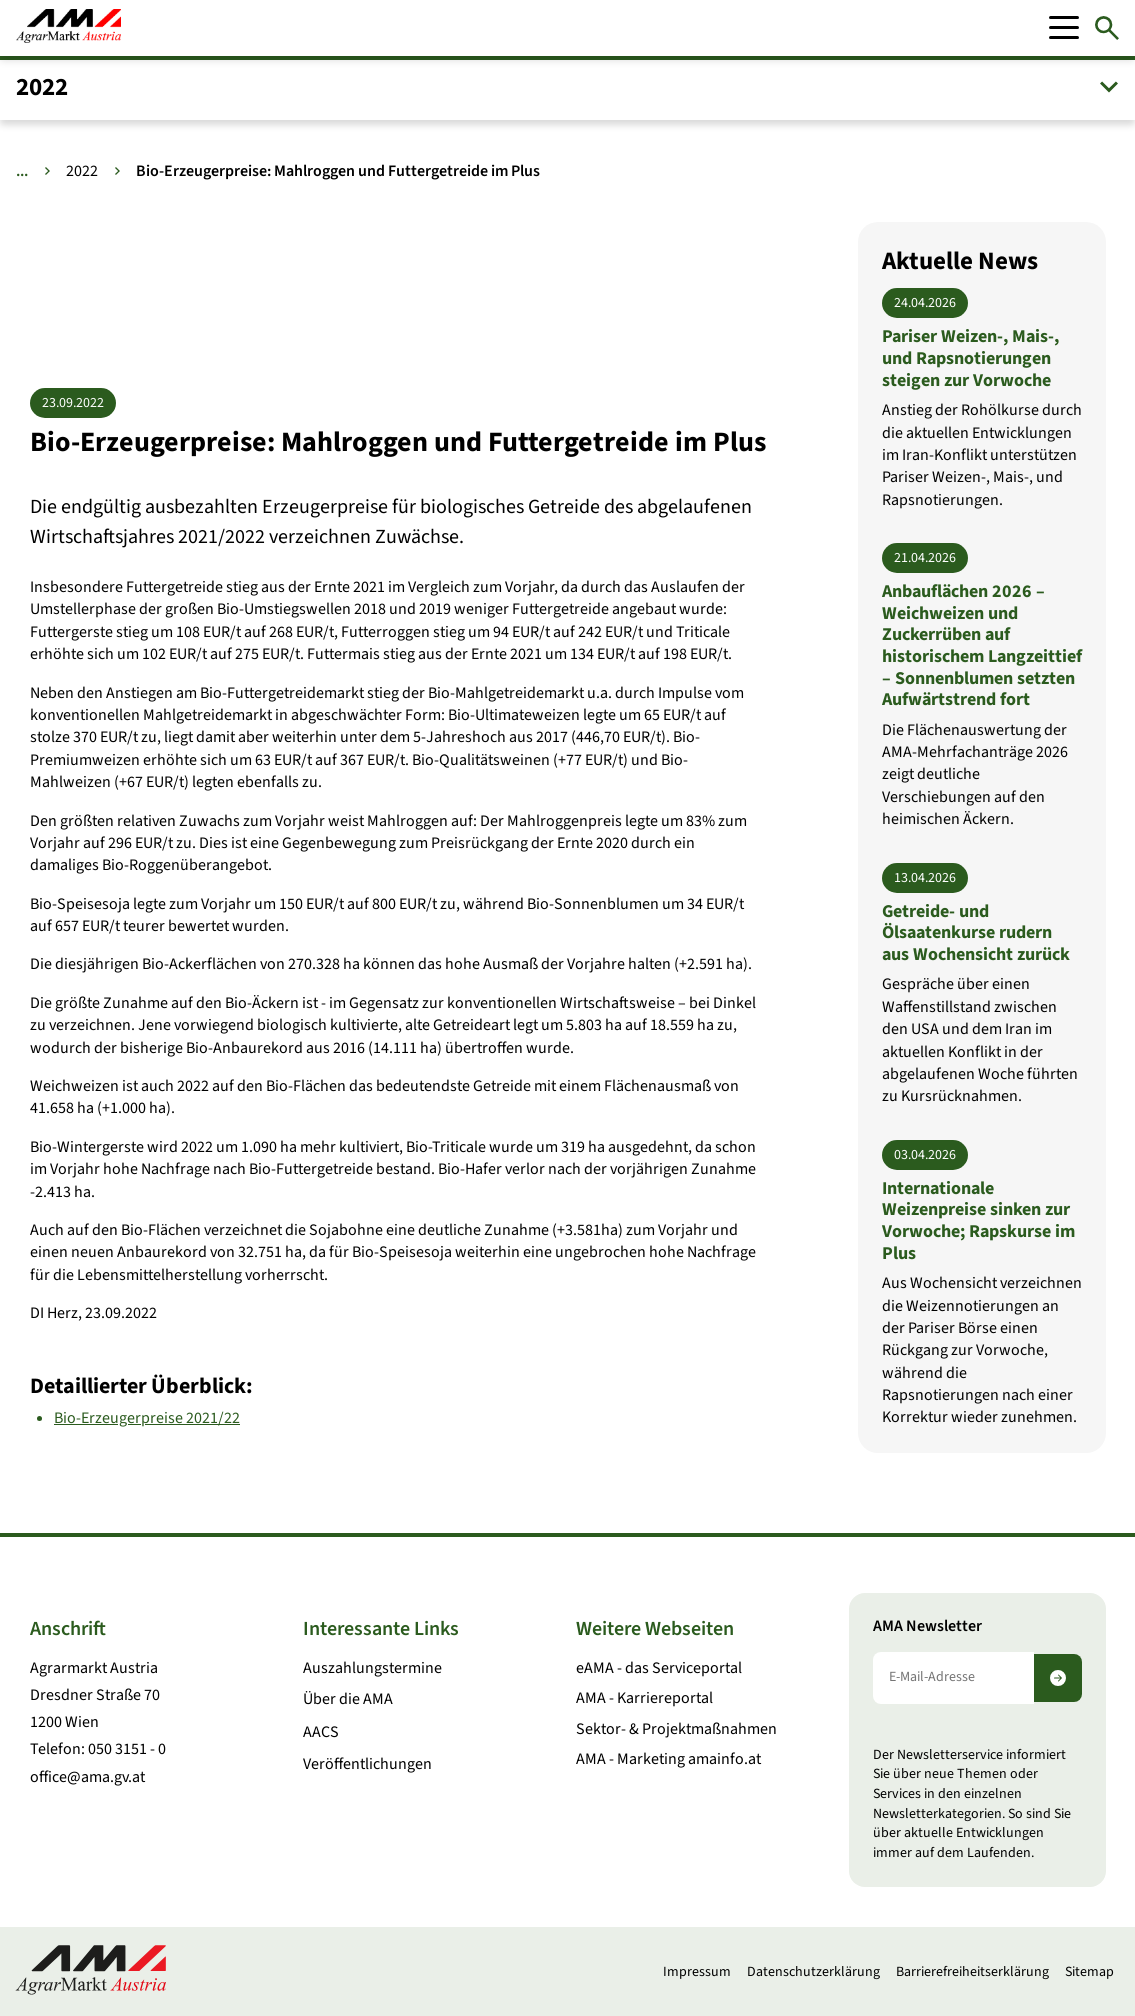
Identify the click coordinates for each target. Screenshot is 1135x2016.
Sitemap (1089, 1972)
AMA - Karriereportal (644, 1698)
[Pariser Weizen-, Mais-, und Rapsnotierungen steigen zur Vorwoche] (982, 399)
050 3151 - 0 (127, 1749)
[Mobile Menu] (1064, 28)
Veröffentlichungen (367, 1764)
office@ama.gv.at (87, 1777)
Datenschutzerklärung (813, 1972)
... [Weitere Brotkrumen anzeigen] (22, 171)
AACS (321, 1732)
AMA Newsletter (927, 1626)
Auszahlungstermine (372, 1668)
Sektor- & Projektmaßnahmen (676, 1729)
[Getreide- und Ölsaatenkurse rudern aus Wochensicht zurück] (982, 985)
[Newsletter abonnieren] (1058, 1678)
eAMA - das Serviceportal (659, 1668)
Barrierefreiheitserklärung (972, 1972)
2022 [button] (42, 87)
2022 (82, 171)
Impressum (697, 1972)
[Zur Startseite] (68, 28)
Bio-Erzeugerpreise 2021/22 (147, 1417)
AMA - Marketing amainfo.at (668, 1759)
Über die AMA (348, 1699)
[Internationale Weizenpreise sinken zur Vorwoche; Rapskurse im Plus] (982, 1284)
